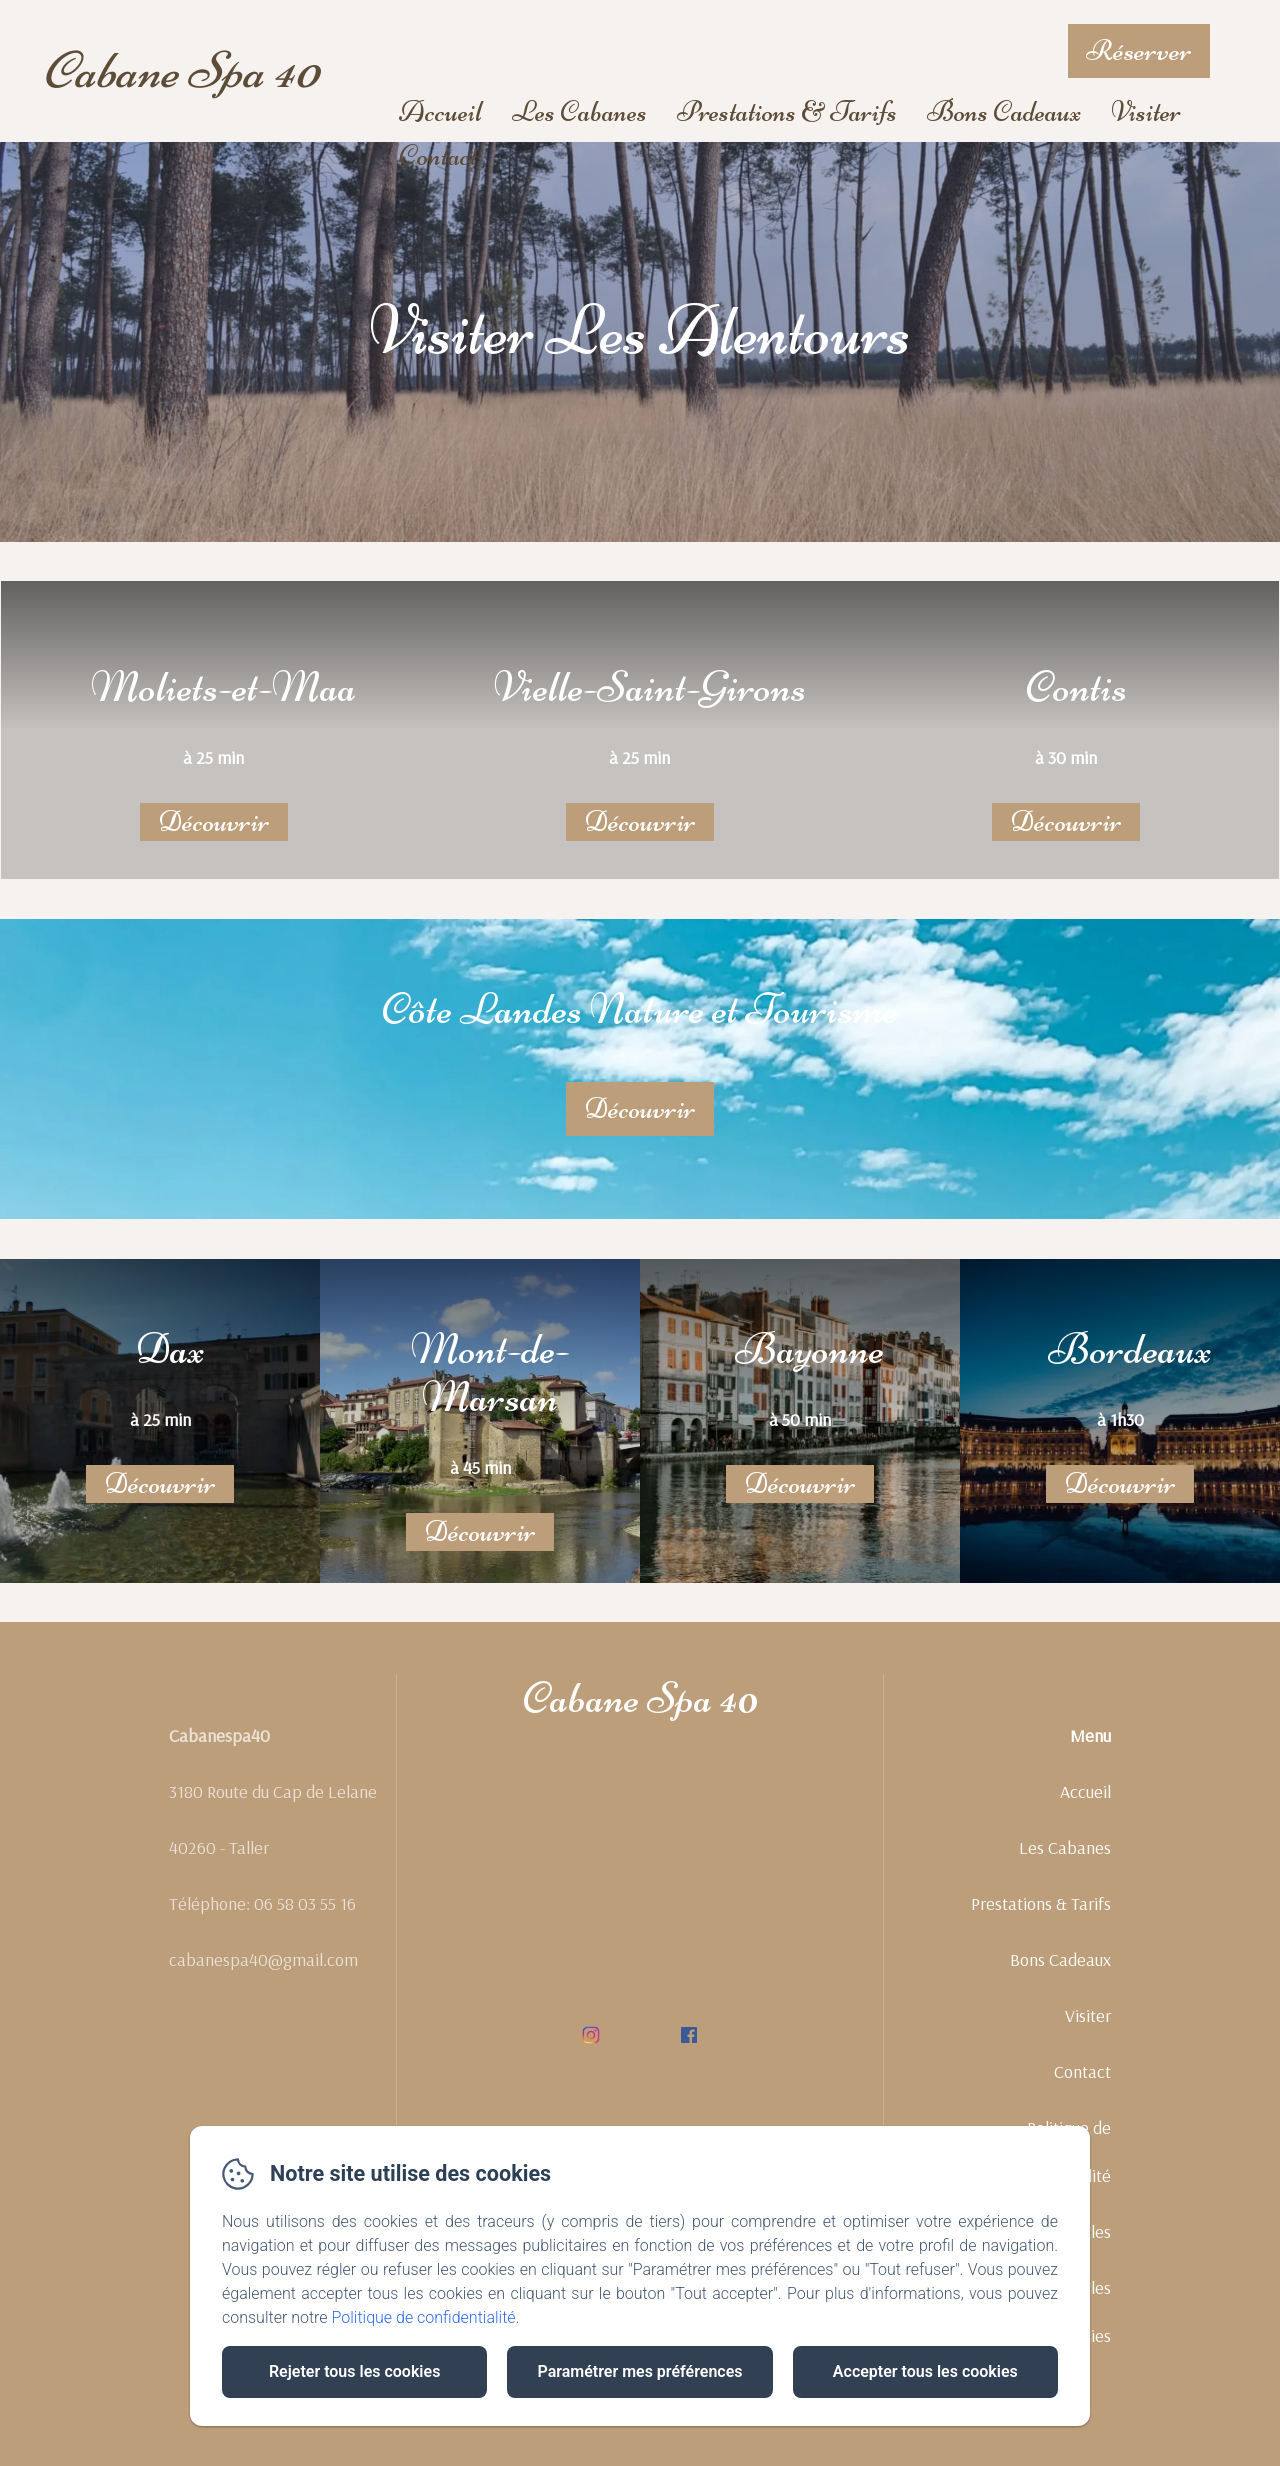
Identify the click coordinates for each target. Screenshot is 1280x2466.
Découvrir (214, 821)
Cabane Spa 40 (180, 70)
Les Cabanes (579, 111)
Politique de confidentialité (424, 2317)
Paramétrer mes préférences (639, 2371)
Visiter (1146, 111)
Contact (438, 155)
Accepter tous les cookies (925, 2371)
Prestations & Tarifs (787, 111)
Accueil (440, 111)
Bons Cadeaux (1004, 111)
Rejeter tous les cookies (354, 2371)
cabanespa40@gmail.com (263, 1982)
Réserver (1139, 50)
